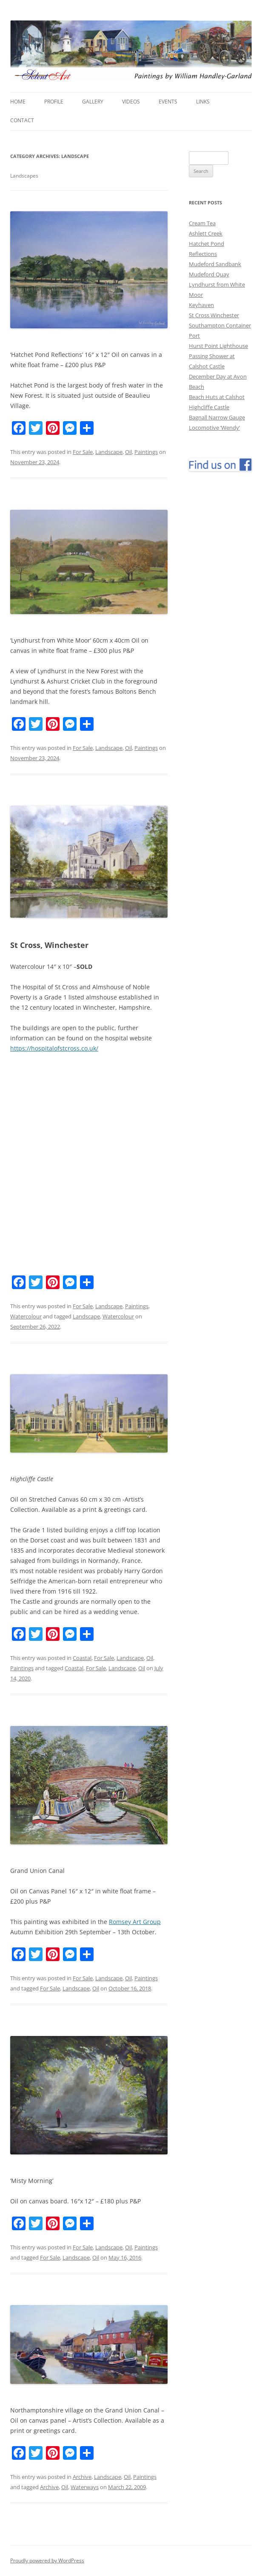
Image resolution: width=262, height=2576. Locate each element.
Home (18, 101)
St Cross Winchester (214, 315)
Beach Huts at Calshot (217, 397)
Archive (82, 2477)
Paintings (146, 452)
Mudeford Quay (209, 274)
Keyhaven (201, 305)
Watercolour (26, 1316)
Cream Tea (202, 223)
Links (203, 101)
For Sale (83, 452)
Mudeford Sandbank (215, 264)
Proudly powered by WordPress (47, 2560)
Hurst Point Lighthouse (218, 346)
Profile (53, 101)
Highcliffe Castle (209, 407)
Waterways (85, 2487)
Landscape (108, 452)
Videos (131, 101)
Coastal (82, 1658)
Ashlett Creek (205, 233)
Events (168, 101)
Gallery (92, 101)
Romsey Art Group (135, 1922)
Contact (22, 120)
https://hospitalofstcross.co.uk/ (54, 1048)
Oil (128, 452)
